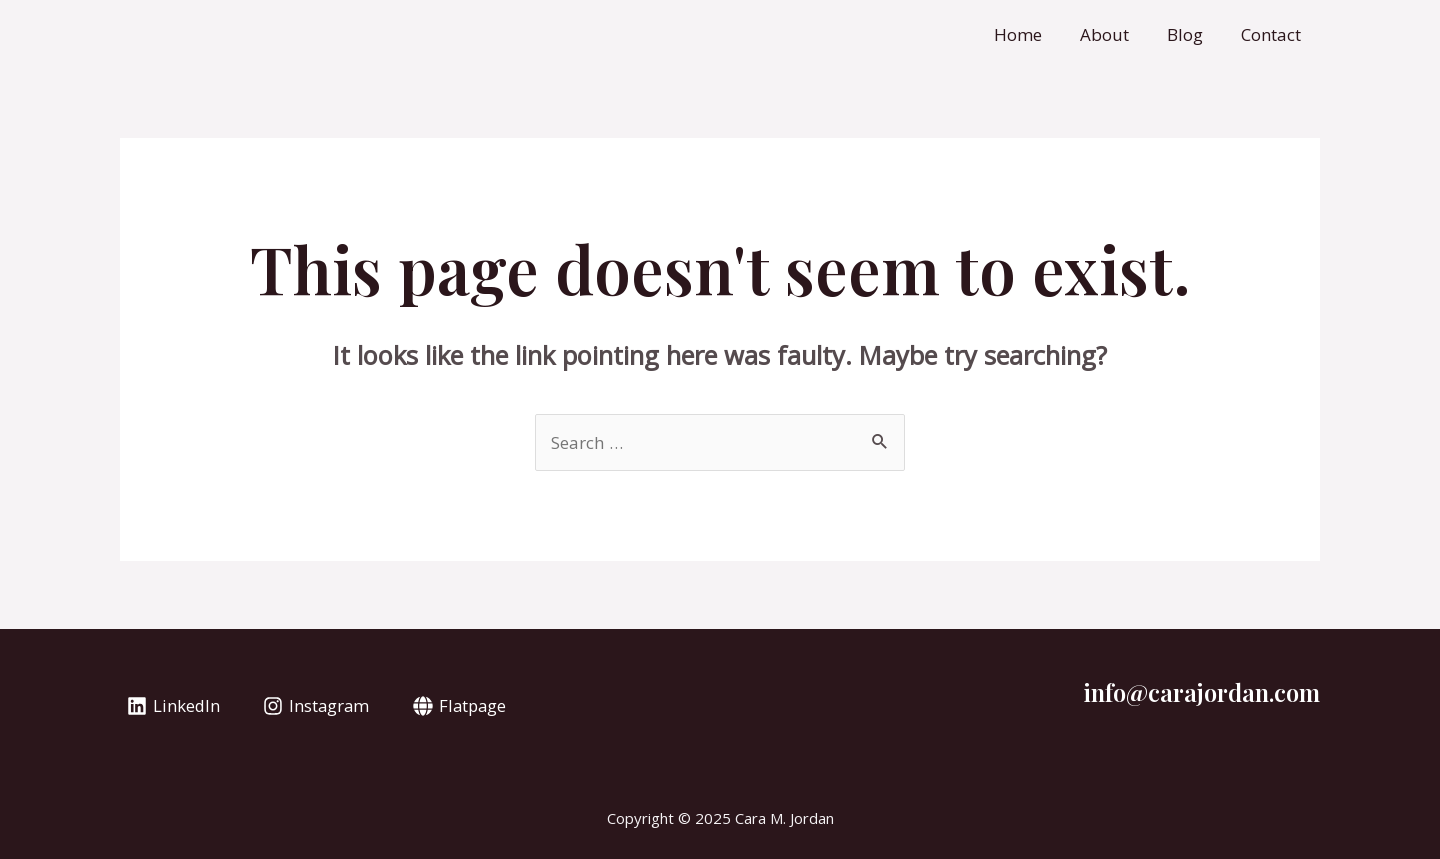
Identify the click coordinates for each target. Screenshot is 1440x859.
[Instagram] (319, 706)
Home (1032, 34)
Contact (1273, 34)
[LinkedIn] (174, 706)
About (1114, 34)
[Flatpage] (464, 706)
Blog (1191, 34)
